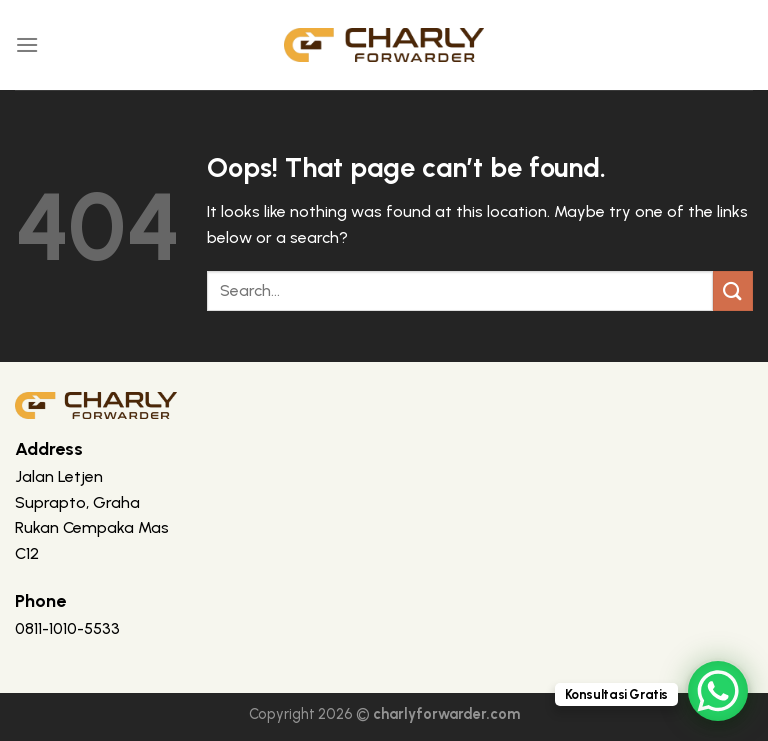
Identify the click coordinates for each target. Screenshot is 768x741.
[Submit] (733, 290)
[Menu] (27, 44)
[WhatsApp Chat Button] (718, 691)
